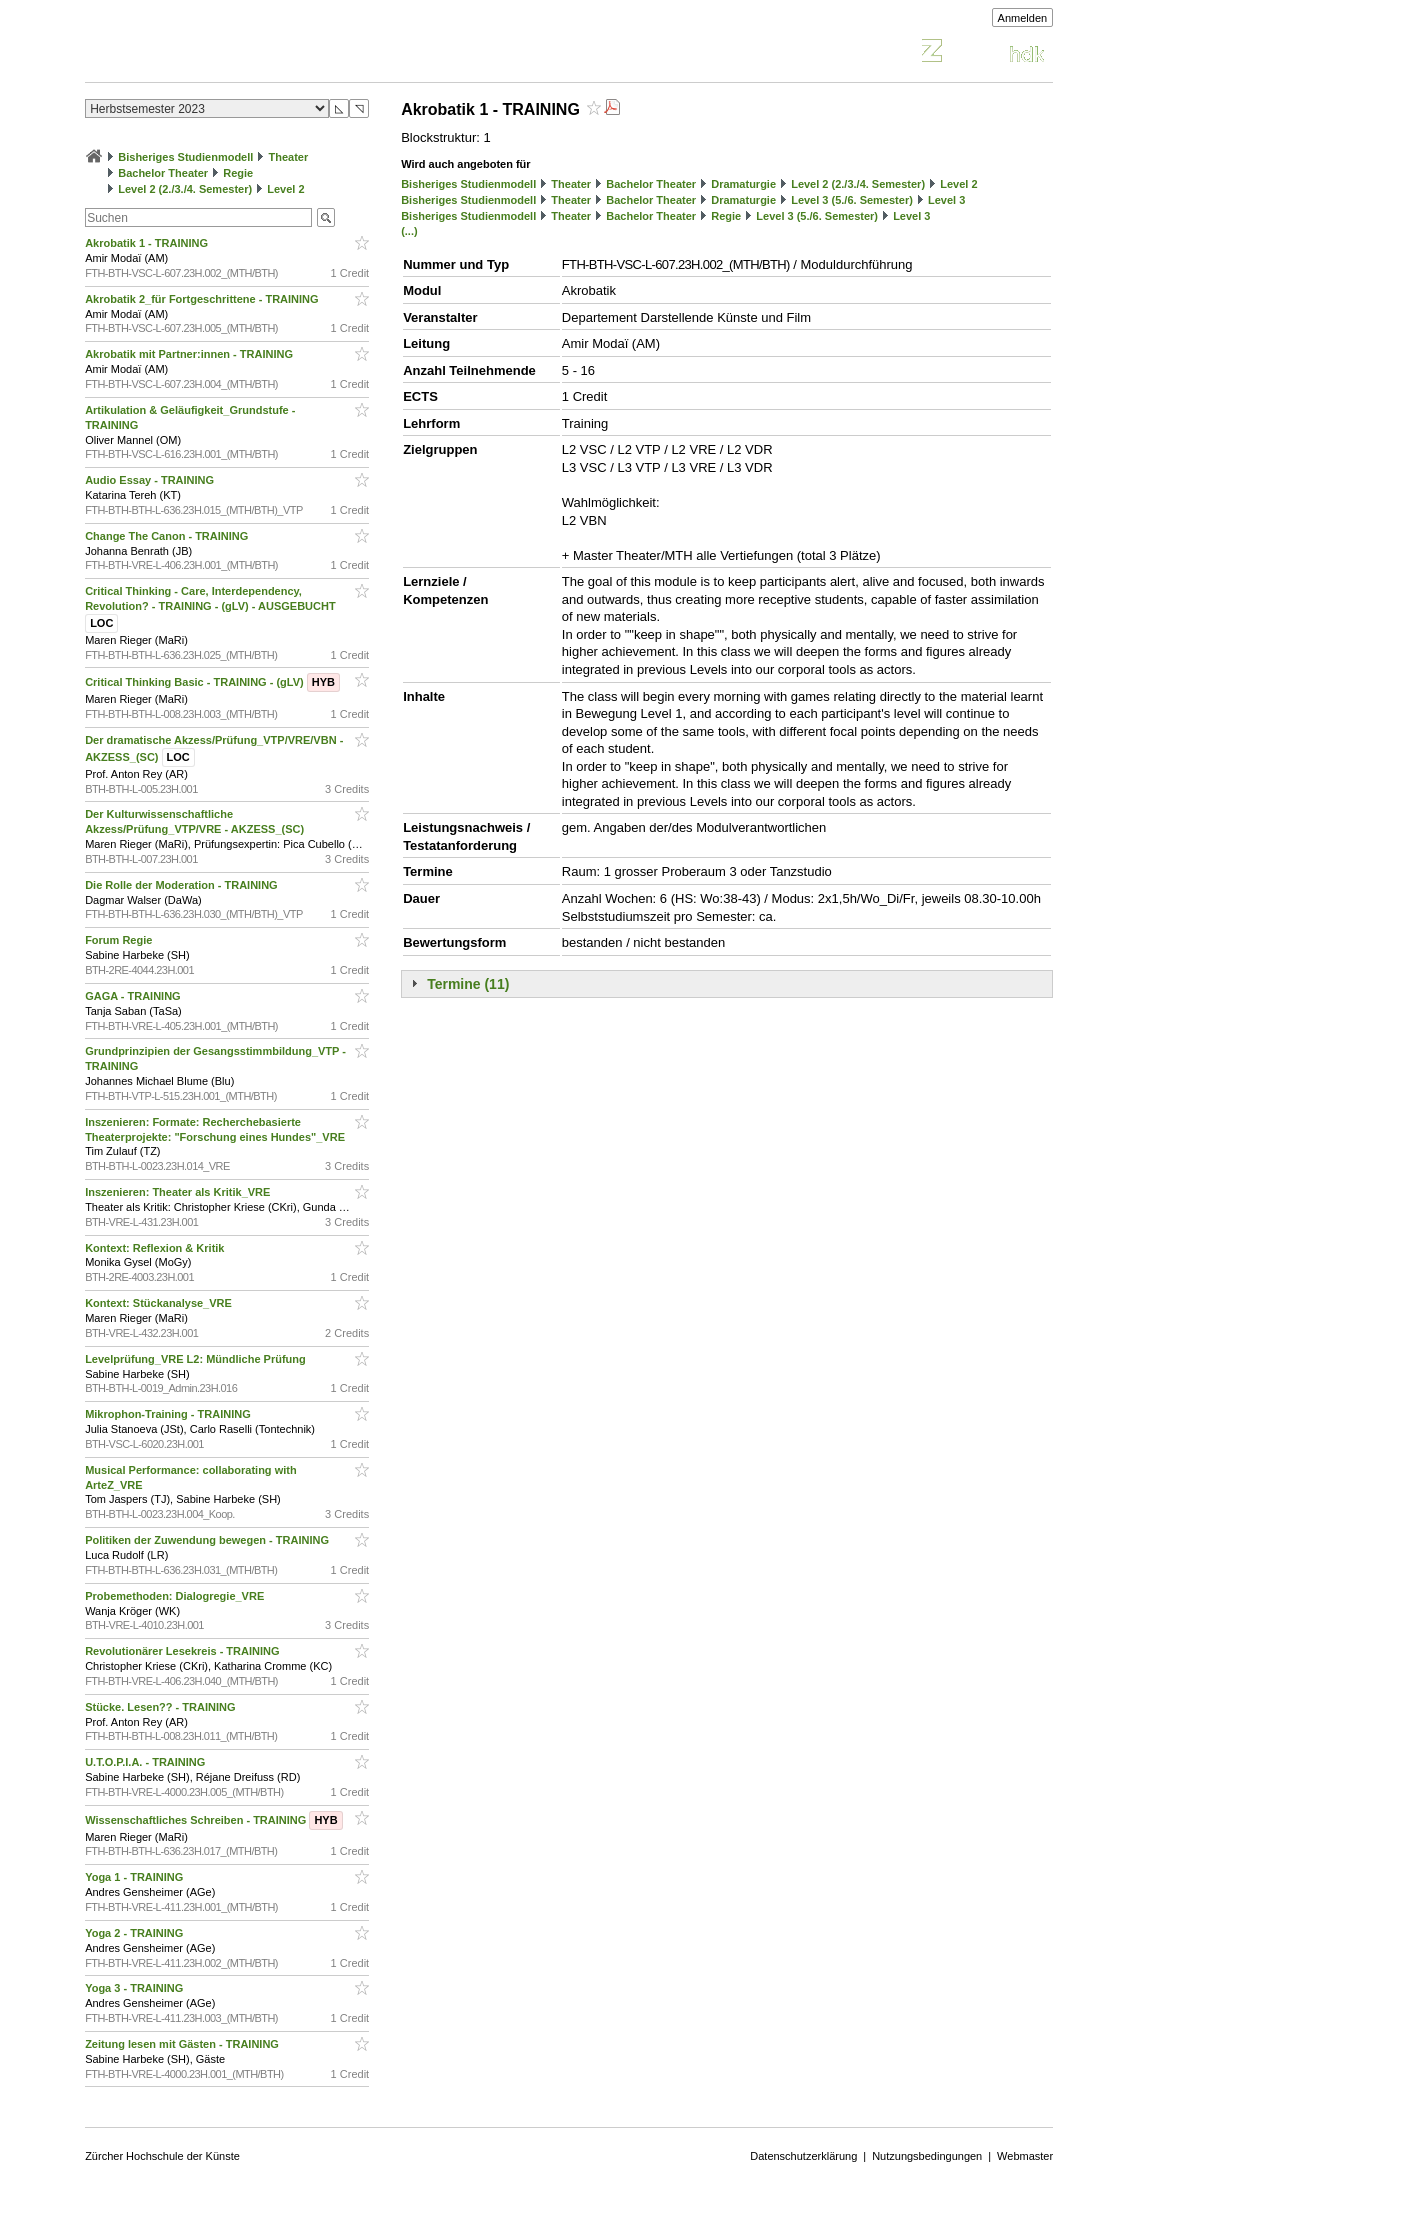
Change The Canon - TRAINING (168, 536)
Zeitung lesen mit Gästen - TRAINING (183, 2044)
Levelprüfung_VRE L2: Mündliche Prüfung (197, 1359)
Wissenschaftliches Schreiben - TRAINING (213, 1820)
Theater (288, 157)
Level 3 (946, 200)
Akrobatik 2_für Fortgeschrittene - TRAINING (203, 299)
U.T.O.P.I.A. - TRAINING (146, 1762)
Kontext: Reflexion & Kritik (156, 1248)
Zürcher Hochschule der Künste (162, 2156)
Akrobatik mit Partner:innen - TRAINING (190, 354)
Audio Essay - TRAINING (151, 480)
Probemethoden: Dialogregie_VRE (176, 1596)
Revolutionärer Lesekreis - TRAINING (183, 1651)
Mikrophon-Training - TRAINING (169, 1414)
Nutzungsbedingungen (927, 2156)
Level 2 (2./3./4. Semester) (185, 189)
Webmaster (1025, 2156)
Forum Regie (120, 940)
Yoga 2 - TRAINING (135, 1933)
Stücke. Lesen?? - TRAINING (161, 1707)
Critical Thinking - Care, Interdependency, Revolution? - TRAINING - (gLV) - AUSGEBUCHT (212, 607)
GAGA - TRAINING (134, 996)
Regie (238, 173)
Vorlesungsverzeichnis (232, 53)
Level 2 (285, 189)
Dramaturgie (743, 184)
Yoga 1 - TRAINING (135, 1877)
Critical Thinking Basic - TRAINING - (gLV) (212, 682)
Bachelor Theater (163, 173)
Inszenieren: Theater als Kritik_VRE (179, 1192)
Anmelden (1023, 18)
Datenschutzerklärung (803, 2156)
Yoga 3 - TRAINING (135, 1988)
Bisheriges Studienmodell (185, 157)
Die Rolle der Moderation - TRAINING (183, 885)
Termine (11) (468, 984)
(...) (409, 231)
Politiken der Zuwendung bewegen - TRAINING (208, 1540)
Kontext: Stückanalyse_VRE (160, 1303)
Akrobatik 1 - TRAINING (148, 243)
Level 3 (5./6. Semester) (852, 200)
